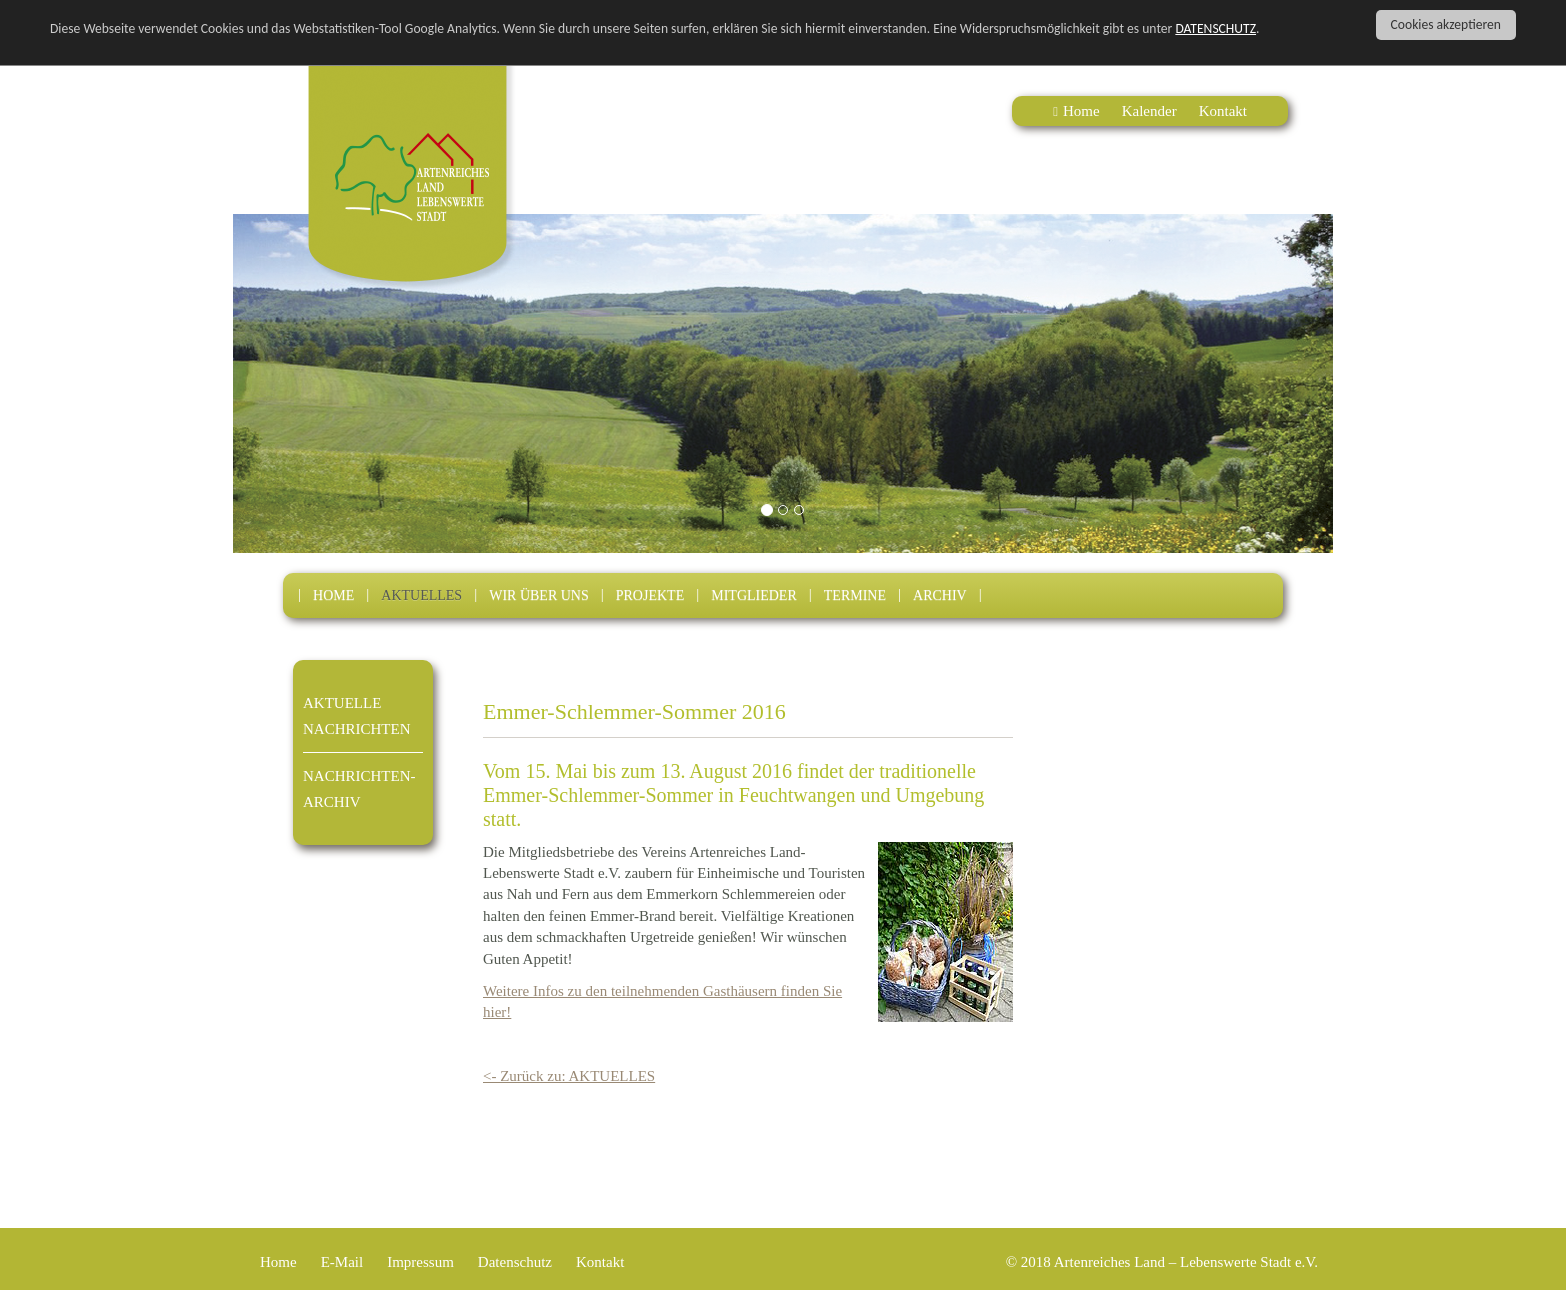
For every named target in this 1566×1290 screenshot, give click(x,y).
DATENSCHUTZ (1215, 28)
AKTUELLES (421, 595)
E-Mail (342, 1262)
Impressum (420, 1262)
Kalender (1149, 111)
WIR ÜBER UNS (539, 595)
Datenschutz (515, 1262)
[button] (315, 383)
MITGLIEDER (754, 595)
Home (1081, 111)
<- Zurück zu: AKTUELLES (569, 1076)
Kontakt (1223, 111)
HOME (333, 595)
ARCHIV (940, 595)
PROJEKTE (650, 595)
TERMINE (855, 595)
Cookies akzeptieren (1446, 24)
